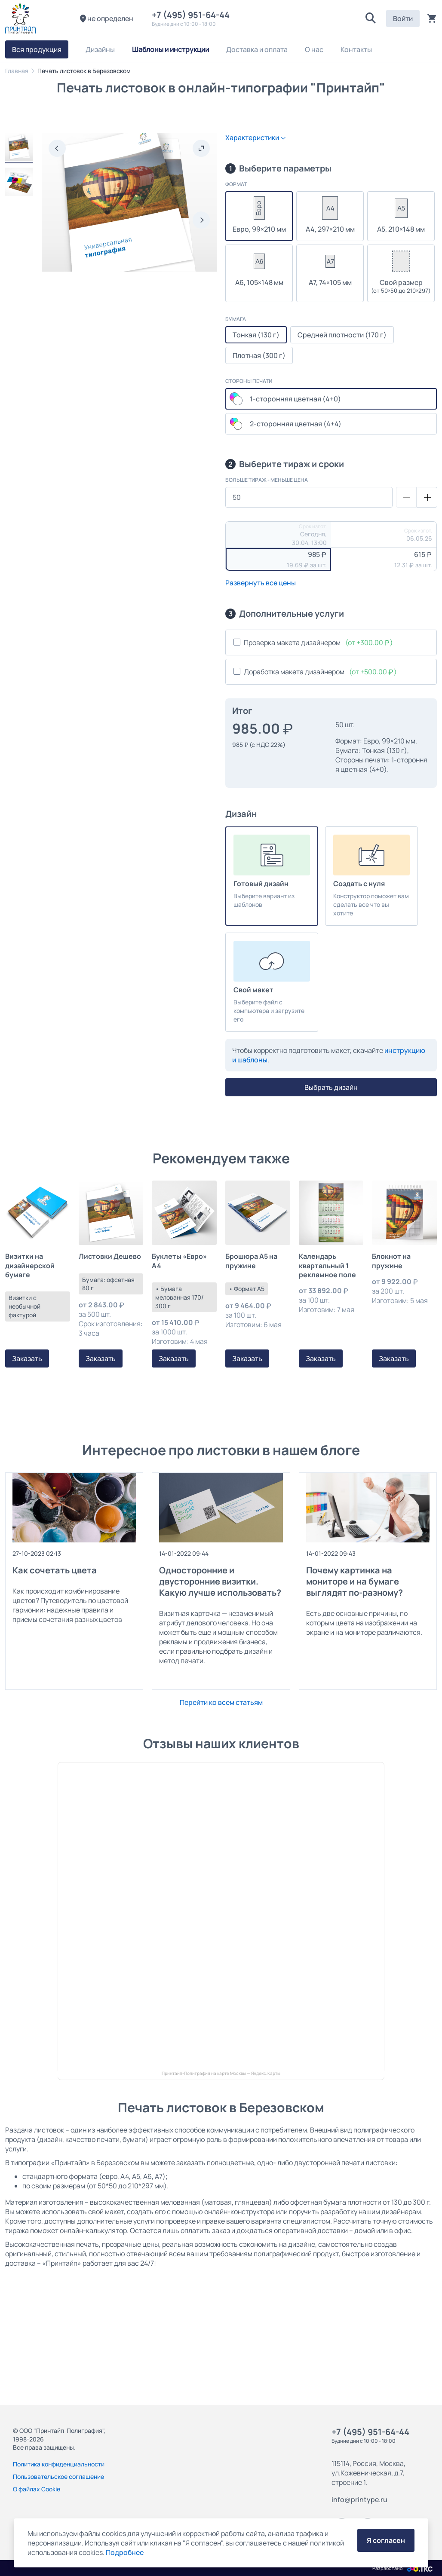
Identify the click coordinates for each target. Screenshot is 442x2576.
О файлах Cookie (36, 2489)
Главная (16, 71)
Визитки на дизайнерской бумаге (30, 1265)
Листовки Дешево (110, 1256)
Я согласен (386, 2540)
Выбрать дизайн (331, 1087)
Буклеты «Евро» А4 (179, 1261)
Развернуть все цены (260, 582)
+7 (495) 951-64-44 (192, 15)
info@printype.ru (359, 2499)
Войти (403, 18)
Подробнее (125, 2552)
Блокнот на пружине (391, 1261)
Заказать (27, 1358)
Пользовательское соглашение (58, 2476)
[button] (370, 18)
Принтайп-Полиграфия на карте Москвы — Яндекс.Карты (221, 2073)
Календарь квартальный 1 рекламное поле (327, 1265)
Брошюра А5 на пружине (251, 1261)
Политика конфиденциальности (58, 2464)
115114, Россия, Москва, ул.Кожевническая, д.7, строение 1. (368, 2473)
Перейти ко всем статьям (221, 1702)
